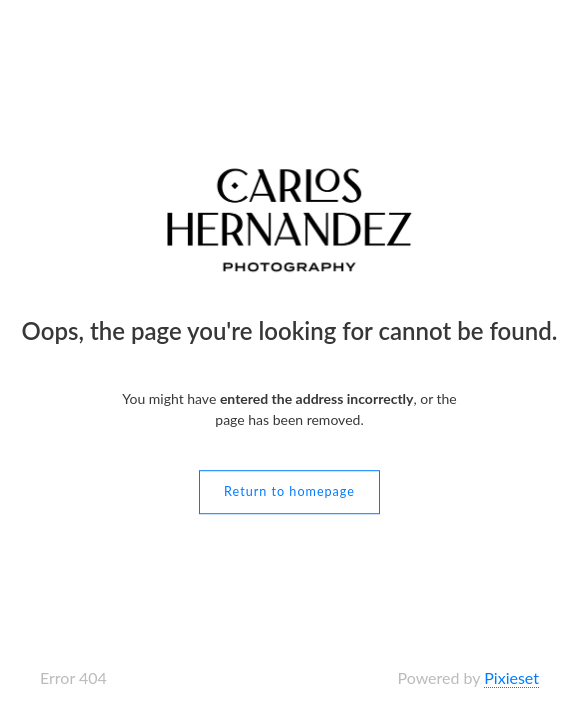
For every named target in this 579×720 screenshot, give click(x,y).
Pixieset (511, 677)
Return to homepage (289, 491)
